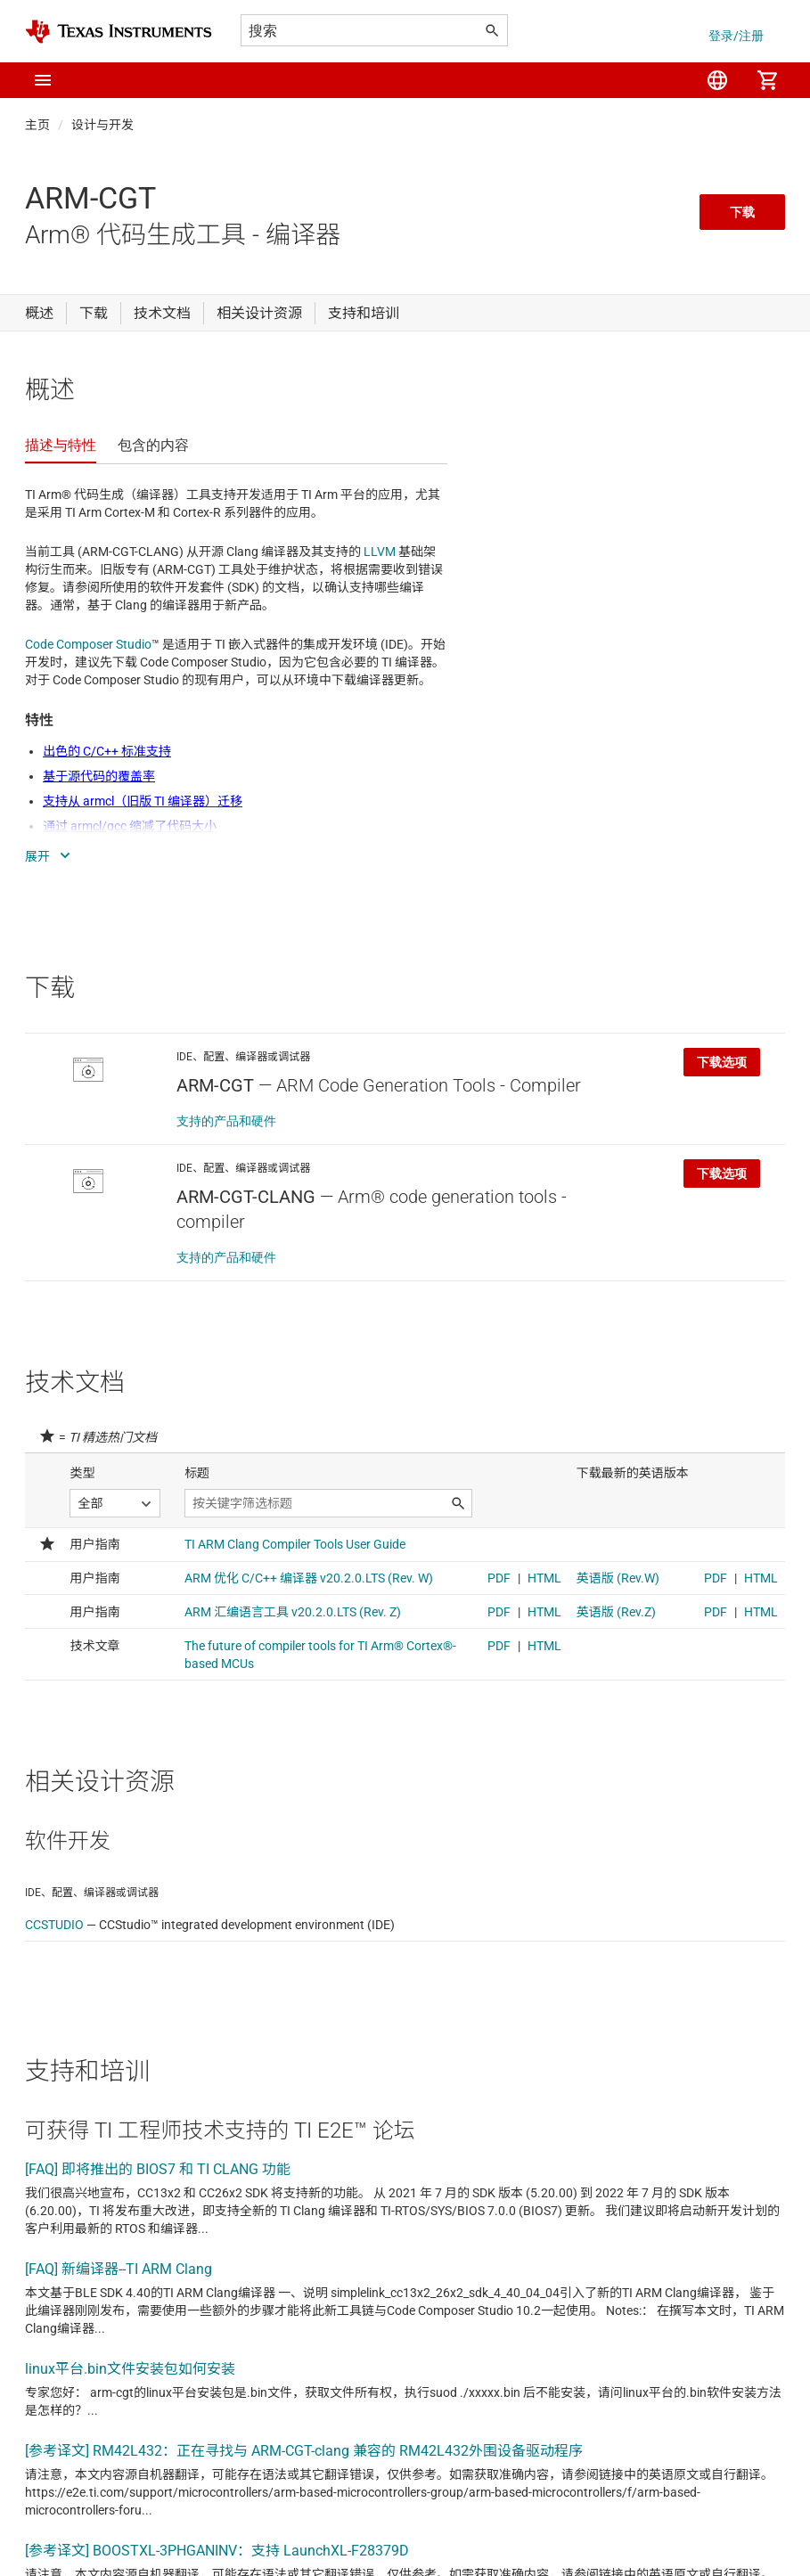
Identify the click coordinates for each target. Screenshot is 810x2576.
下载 (742, 212)
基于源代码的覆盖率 (99, 776)
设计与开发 (102, 125)
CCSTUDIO (54, 1925)
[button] (43, 80)
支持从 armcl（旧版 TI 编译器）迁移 (142, 801)
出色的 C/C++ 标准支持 (107, 751)
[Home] (118, 32)
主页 (37, 125)
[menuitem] (717, 80)
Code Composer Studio (88, 644)
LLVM (380, 551)
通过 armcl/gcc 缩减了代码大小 (130, 826)
